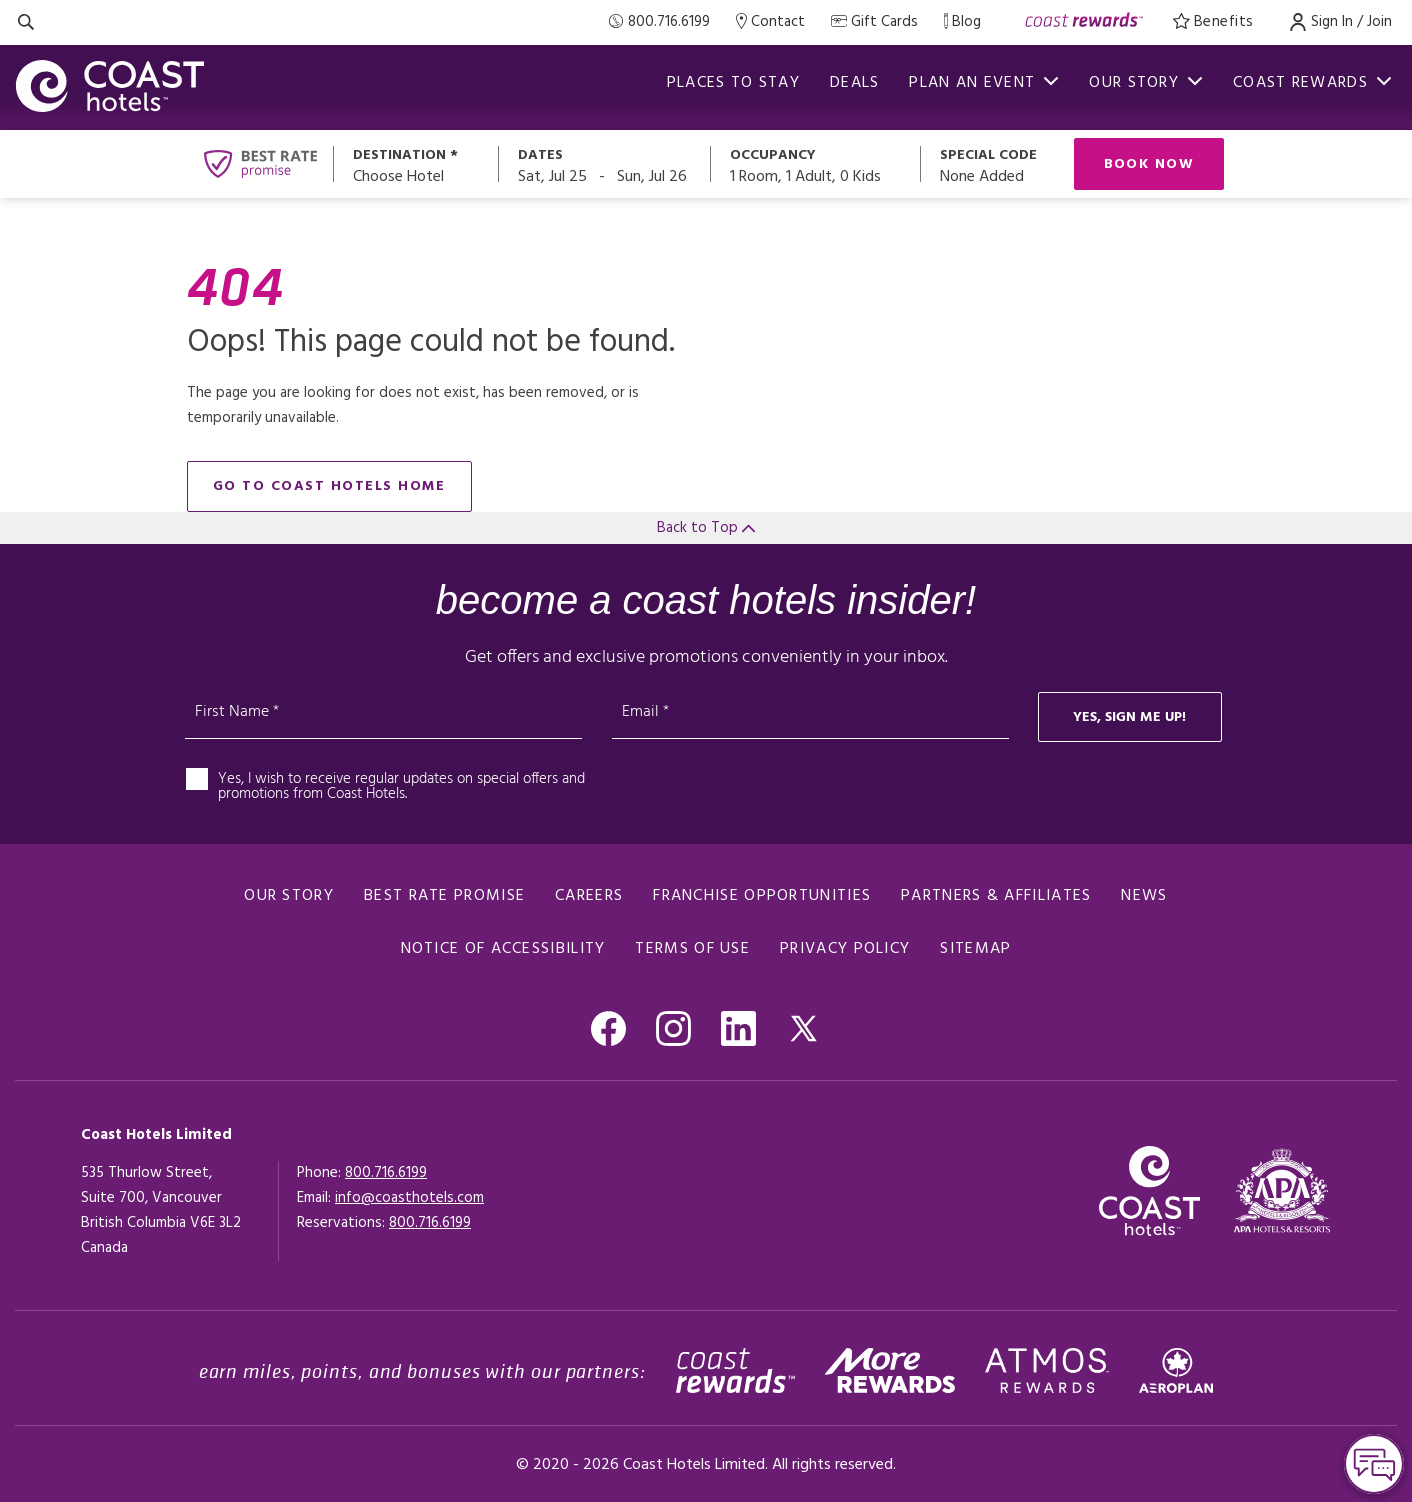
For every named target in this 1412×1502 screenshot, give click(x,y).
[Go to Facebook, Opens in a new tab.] (608, 1028)
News (1144, 896)
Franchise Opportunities (762, 896)
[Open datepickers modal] (605, 164)
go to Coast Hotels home (329, 486)
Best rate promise (444, 896)
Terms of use (692, 949)
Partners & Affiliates (996, 896)
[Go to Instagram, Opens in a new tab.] (673, 1028)
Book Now (1149, 164)
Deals (855, 83)
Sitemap (975, 949)
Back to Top (706, 528)
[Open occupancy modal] (816, 164)
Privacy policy (845, 949)
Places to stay (733, 83)
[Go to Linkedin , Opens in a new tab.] (738, 1028)
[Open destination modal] (416, 164)
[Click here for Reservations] (430, 1223)
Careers (589, 896)
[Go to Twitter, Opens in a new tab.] (803, 1028)
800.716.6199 (386, 1173)
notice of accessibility (503, 949)
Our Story (289, 896)
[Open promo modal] (997, 164)
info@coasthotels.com (409, 1198)
